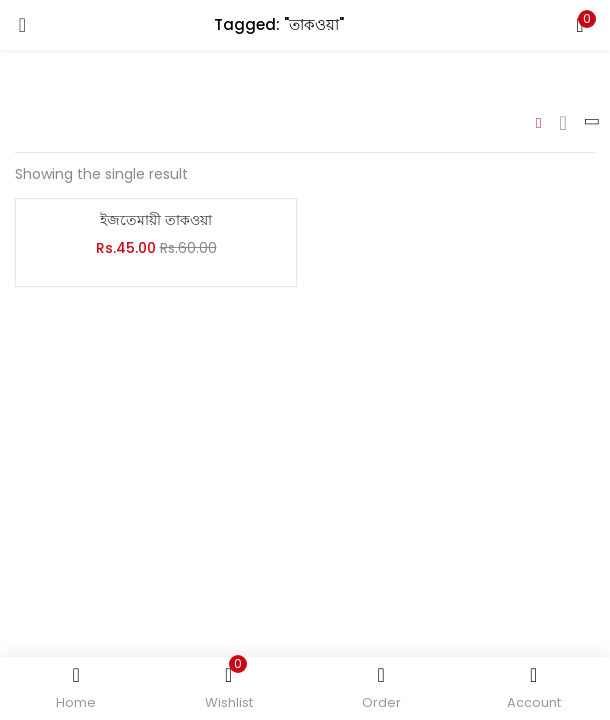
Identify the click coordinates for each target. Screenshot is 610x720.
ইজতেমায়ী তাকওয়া (156, 220)
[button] (580, 25)
